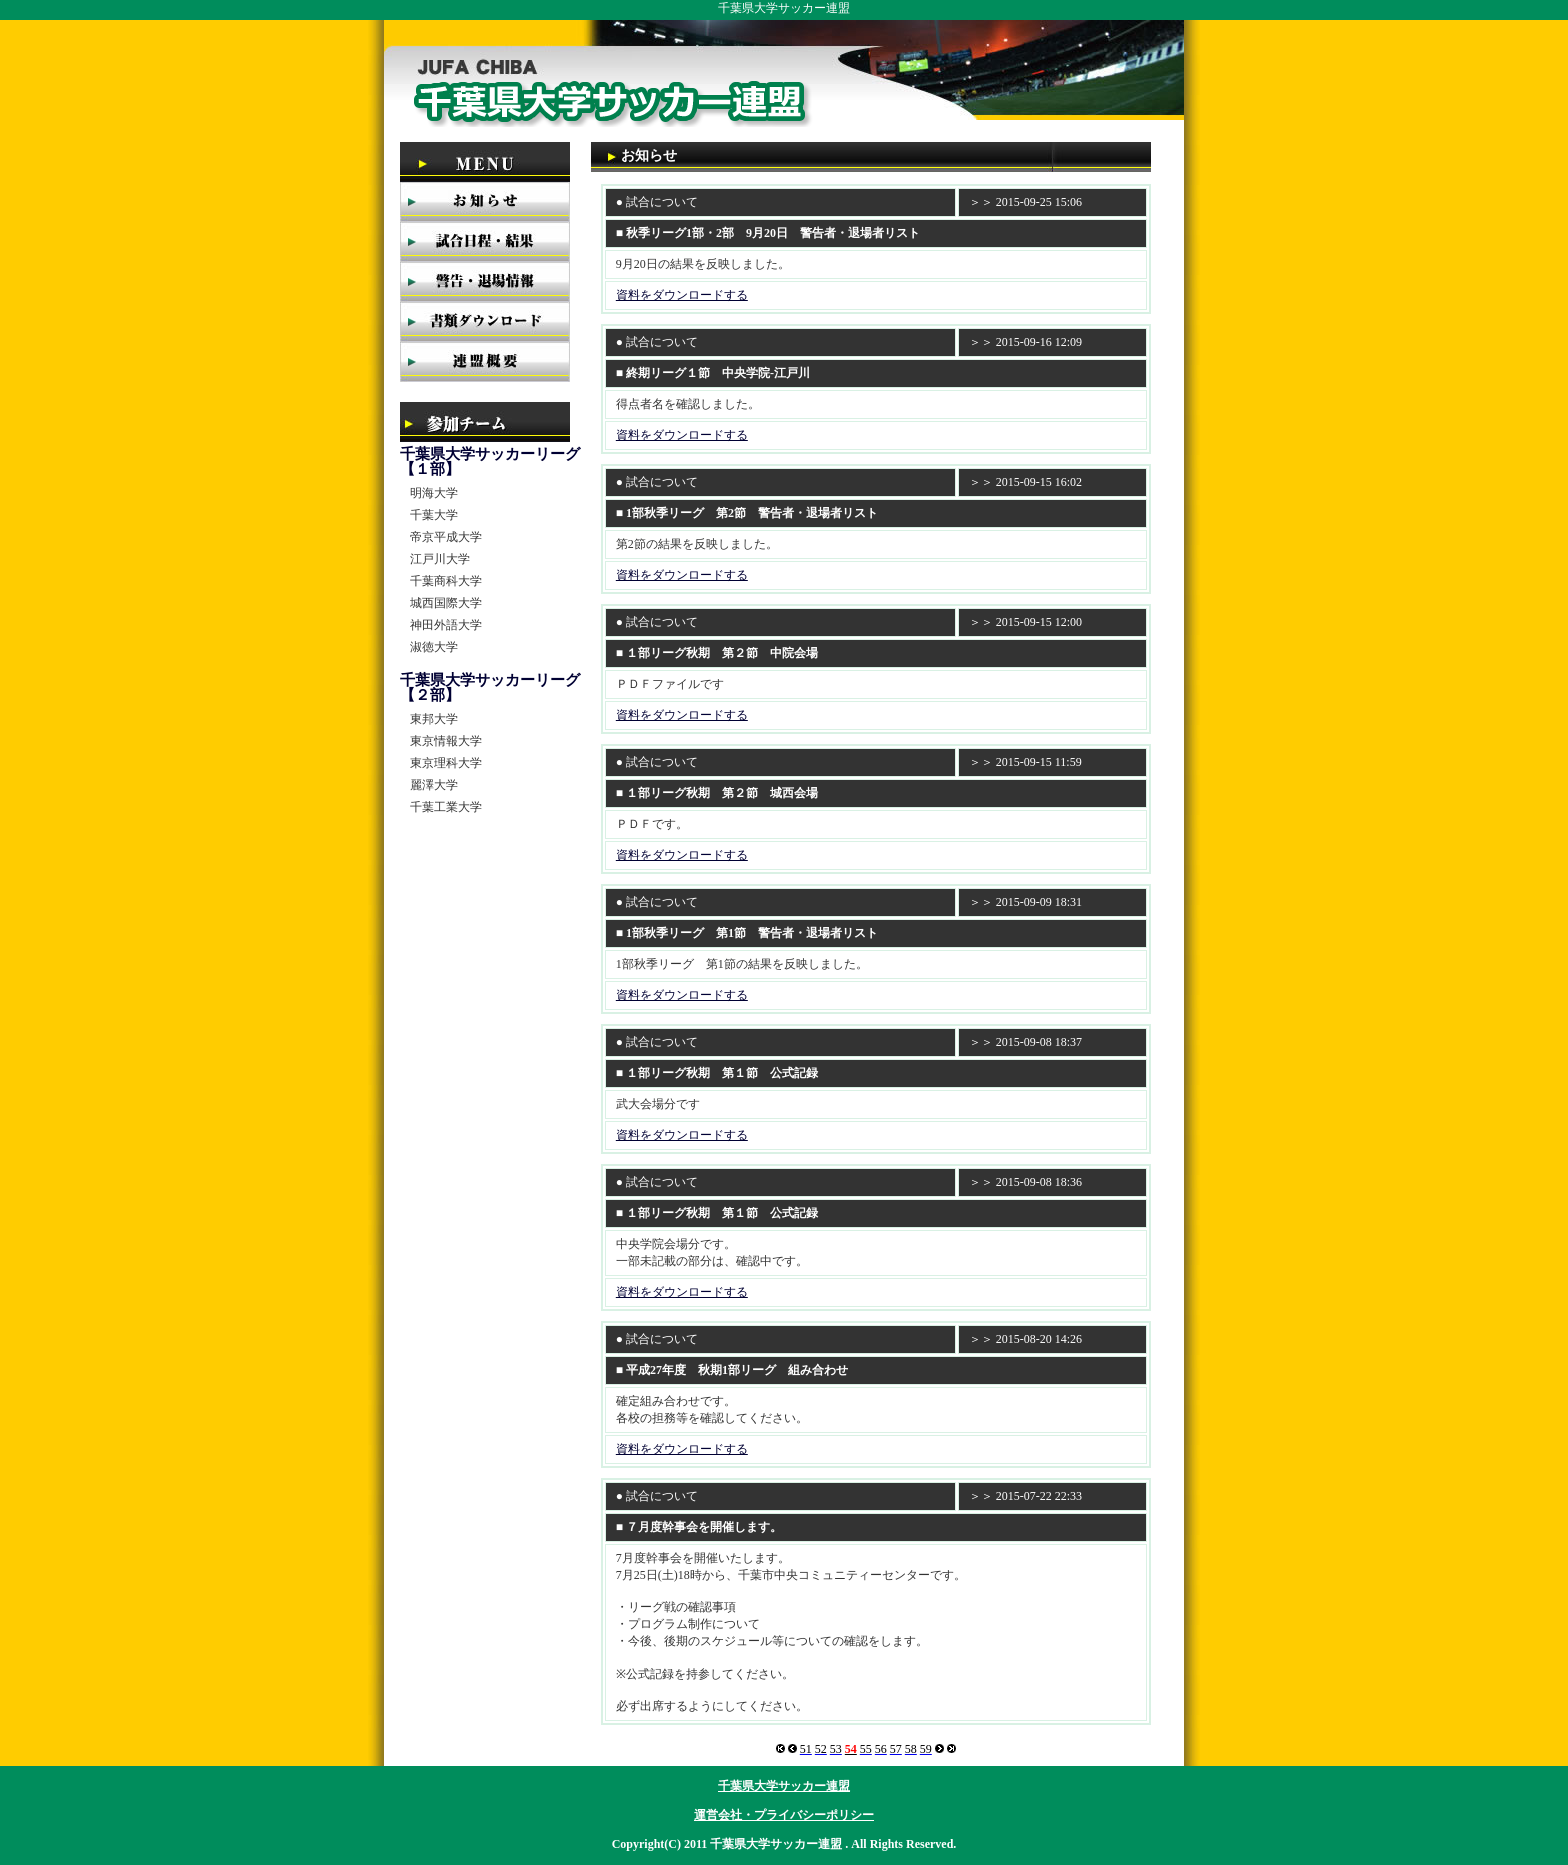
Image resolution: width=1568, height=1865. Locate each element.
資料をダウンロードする (682, 295)
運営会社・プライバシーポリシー (784, 1815)
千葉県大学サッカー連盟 (784, 1786)
